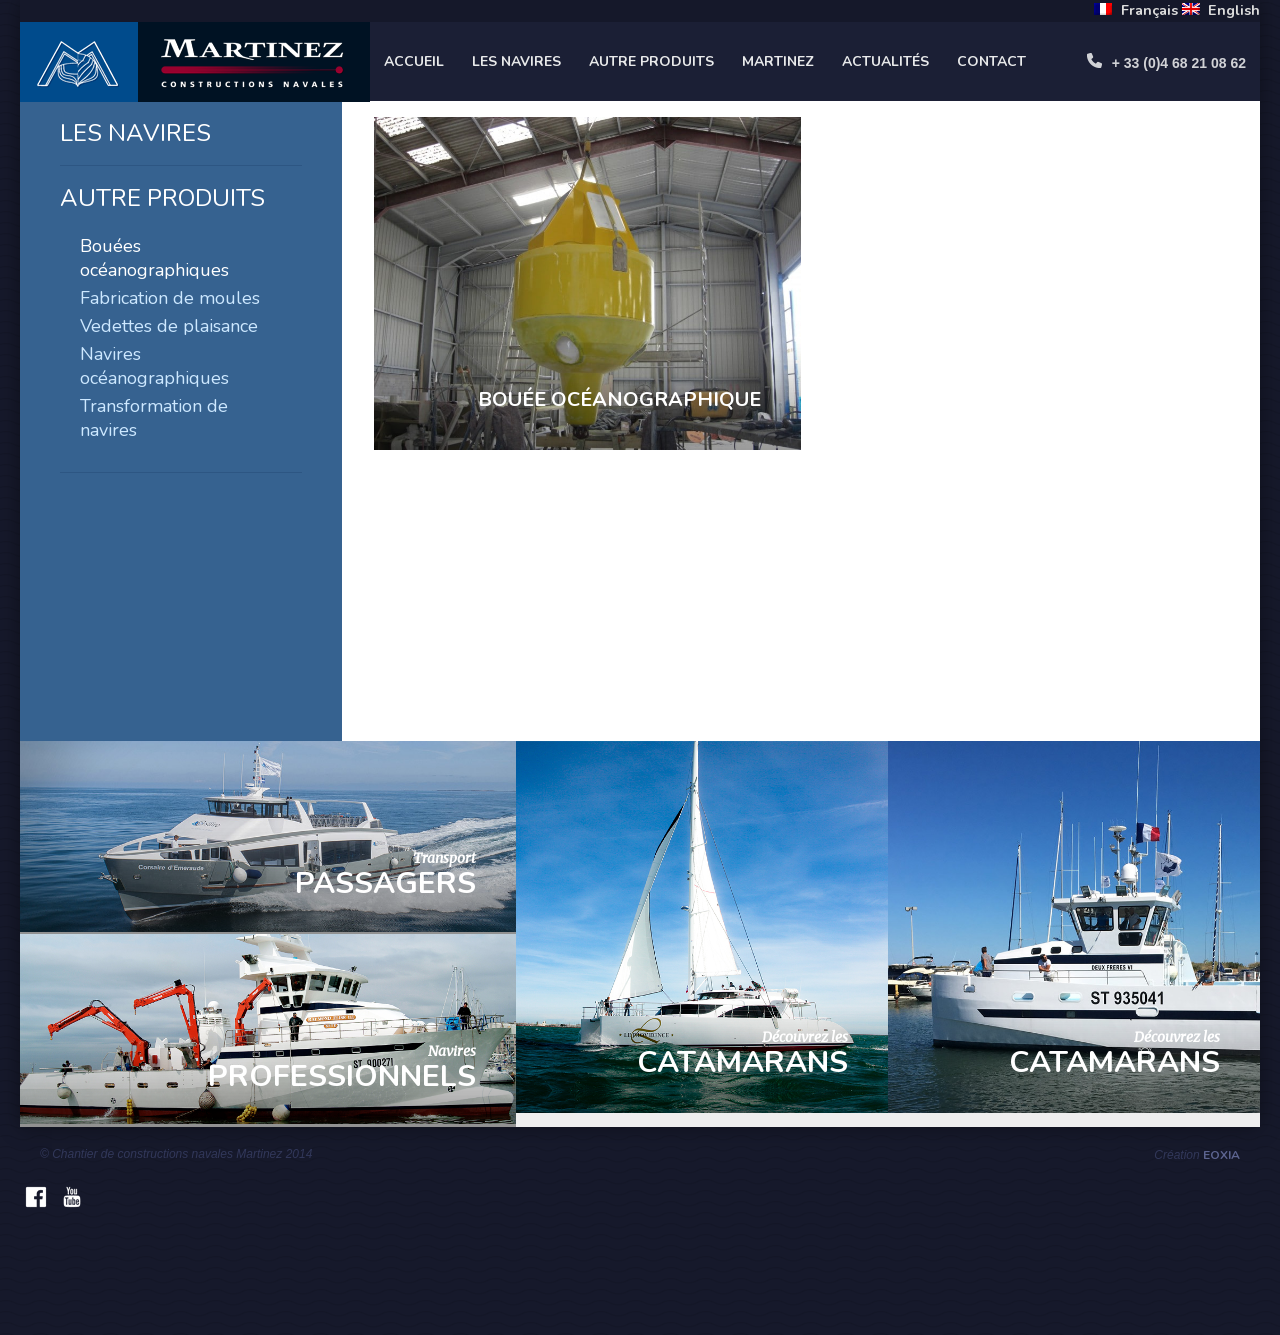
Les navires (516, 61)
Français (1149, 10)
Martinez (778, 61)
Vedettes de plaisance (169, 326)
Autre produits (651, 61)
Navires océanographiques (154, 366)
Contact (991, 61)
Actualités (885, 61)
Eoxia (1221, 1155)
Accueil (414, 61)
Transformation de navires (154, 418)
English (1234, 10)
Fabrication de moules (170, 298)
